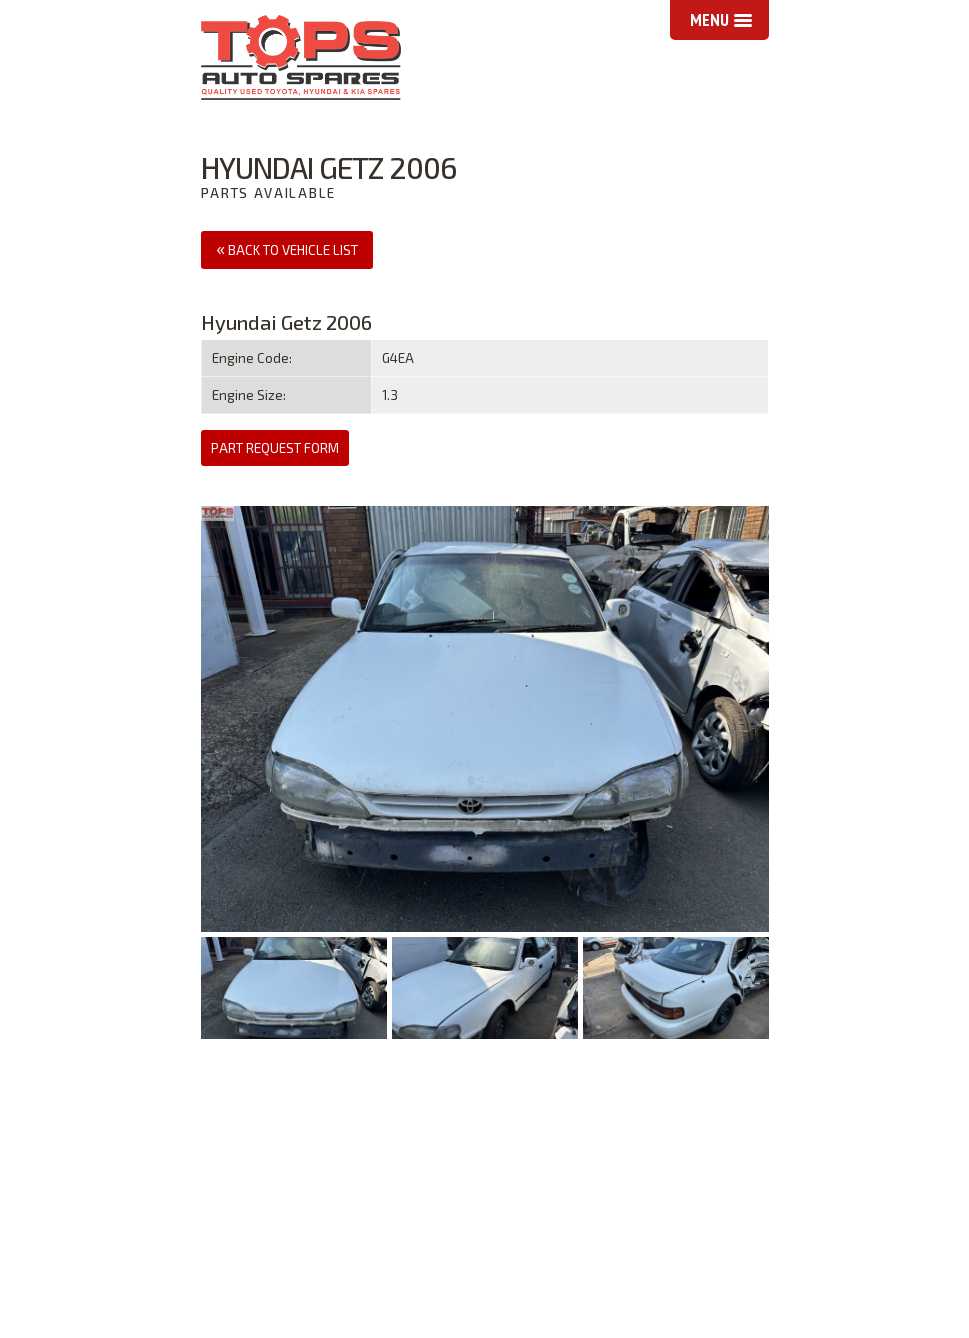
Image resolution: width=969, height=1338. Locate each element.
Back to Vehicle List (287, 247)
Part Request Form (275, 448)
